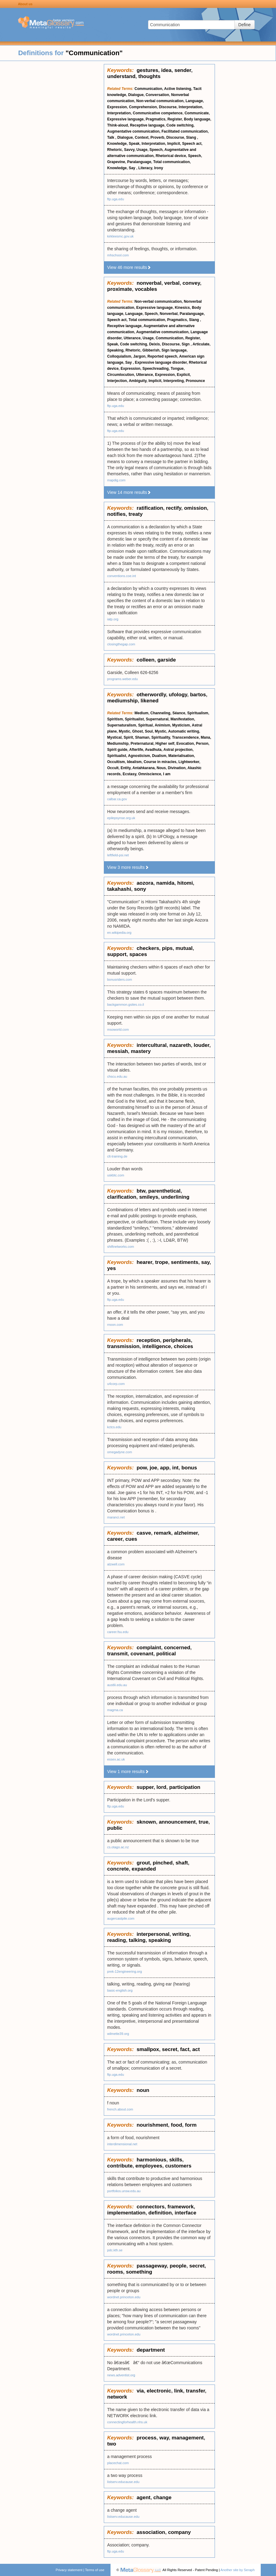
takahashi (119, 889)
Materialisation (181, 756)
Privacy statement (69, 2570)
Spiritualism (197, 713)
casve (143, 1533)
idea (166, 70)
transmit (117, 1654)
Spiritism (115, 719)
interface (185, 2213)
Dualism (159, 756)
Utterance (132, 338)
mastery (141, 1051)
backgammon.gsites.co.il (125, 1004)
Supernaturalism (121, 725)
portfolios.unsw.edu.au (123, 2191)
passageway (151, 2266)
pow (141, 1468)
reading (116, 1940)
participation (184, 1787)
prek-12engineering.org (124, 1971)
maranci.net (116, 1517)
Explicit (183, 375)
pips (167, 948)
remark (162, 1533)
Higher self (164, 743)
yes (111, 1268)
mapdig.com (116, 480)
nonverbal (148, 283)
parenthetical (164, 1191)
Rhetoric (114, 150)
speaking (159, 1940)
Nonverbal (169, 314)
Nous (161, 768)
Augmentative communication (133, 131)
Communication (148, 89)
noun (142, 2090)
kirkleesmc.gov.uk (120, 236)
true (203, 1822)
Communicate (196, 113)
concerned (177, 1647)
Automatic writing (183, 731)
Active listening (177, 89)
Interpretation (190, 107)
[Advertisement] (52, 155)
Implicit (173, 143)
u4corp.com (116, 1384)
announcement (177, 1822)
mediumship (122, 701)
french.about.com (120, 2109)
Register (174, 119)
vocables (146, 289)
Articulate (201, 344)
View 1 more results (128, 1771)
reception (148, 1340)
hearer (144, 1262)
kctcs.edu (114, 1427)
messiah (117, 1051)
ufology (178, 695)
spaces (138, 954)
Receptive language (147, 125)
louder (201, 1045)
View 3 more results (128, 867)
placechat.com (118, 2463)
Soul (149, 731)
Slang (191, 137)
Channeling (160, 713)
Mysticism (181, 725)
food (176, 2125)
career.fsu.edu (118, 1632)
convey (191, 283)
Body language (197, 119)
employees (149, 2166)
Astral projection (177, 749)
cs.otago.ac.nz (118, 1847)
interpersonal (152, 1934)
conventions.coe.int (121, 576)
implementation (126, 2213)
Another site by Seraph (237, 2570)
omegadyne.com (119, 1452)
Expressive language (125, 119)
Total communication (171, 162)
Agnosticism (139, 756)
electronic (159, 2391)
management (188, 2438)
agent (143, 2497)
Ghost (137, 731)
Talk (111, 137)
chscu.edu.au (117, 1076)
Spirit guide (117, 749)
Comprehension (143, 107)
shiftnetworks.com (120, 1246)
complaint (148, 1647)
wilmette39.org (118, 2033)
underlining (175, 1197)
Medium (141, 713)
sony (140, 889)
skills (175, 2160)
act (196, 2049)
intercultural (151, 1045)
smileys (148, 1197)
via (140, 2391)
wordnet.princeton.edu (123, 2297)
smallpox (147, 2049)
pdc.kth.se (114, 2250)
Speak (134, 143)
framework (180, 2207)
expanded (144, 1869)
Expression (117, 107)
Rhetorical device (171, 156)
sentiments (184, 1262)
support (116, 954)
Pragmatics (155, 119)
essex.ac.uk (116, 1759)
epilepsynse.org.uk (121, 818)
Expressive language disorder (161, 362)
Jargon (139, 356)
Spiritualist (134, 719)
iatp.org (112, 619)
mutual (184, 948)
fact (184, 2049)
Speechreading (155, 368)
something (139, 2272)
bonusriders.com (119, 979)
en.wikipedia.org (119, 932)
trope (161, 1262)
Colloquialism (119, 356)
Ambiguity (138, 381)
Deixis (154, 344)
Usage (141, 150)
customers (178, 2166)
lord (161, 1787)
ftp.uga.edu (115, 199)
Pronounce (195, 381)
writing (181, 1934)
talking (137, 1940)
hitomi (185, 883)
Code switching (180, 125)
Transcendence (185, 737)
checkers (147, 948)
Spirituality (160, 737)
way (164, 2438)
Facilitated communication (185, 131)
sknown (146, 1822)
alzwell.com (116, 1564)
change (162, 2497)
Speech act (191, 143)
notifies (116, 514)
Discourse (167, 107)
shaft (182, 1863)
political (166, 1654)
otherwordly (151, 695)
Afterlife (136, 749)
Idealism (134, 762)
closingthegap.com (121, 644)
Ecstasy (129, 774)
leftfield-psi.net (118, 855)
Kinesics (182, 307)
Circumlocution (120, 375)
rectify (173, 508)
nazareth (180, 1045)
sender (182, 70)
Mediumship (118, 743)
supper (145, 1787)
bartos (198, 695)
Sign (186, 344)
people (178, 2266)
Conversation (157, 95)
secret (169, 2049)
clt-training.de (117, 1156)
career (114, 1539)
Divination (177, 768)
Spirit (128, 737)
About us (25, 4)
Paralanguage (139, 162)
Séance (178, 713)
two (111, 2444)
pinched (162, 1863)
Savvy (129, 150)
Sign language (174, 350)
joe (153, 1468)
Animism (162, 725)
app (164, 1468)
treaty (136, 514)
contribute (120, 2166)
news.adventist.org (121, 2375)
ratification (149, 508)
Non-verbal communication (159, 101)
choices (183, 1346)
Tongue (177, 368)
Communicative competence (158, 113)
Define (244, 24)
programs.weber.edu (122, 679)
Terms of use (94, 2570)
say (205, 1262)
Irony (158, 168)
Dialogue (136, 95)
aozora (144, 883)
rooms (115, 2272)
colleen (145, 660)
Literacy (145, 168)
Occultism (116, 762)
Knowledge (117, 143)
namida (165, 883)
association (150, 2532)
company (179, 2532)
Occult (112, 768)
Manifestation (182, 719)
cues (131, 1539)
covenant (142, 1654)
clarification (121, 1197)
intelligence (156, 1346)
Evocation (185, 743)
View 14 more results (129, 492)
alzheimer (186, 1533)
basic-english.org (120, 1990)
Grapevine (116, 162)
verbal (172, 283)
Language (194, 101)
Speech (156, 150)
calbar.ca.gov (117, 799)
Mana (205, 737)
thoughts (149, 76)
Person (202, 743)
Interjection (117, 381)
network (117, 2397)
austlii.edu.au (117, 1685)
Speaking (115, 350)
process (146, 2438)
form (191, 2125)
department (150, 2350)
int (175, 1468)
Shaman (142, 737)
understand (121, 76)
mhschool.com (118, 255)
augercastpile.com (120, 1918)
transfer (195, 2391)
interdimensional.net (122, 2144)
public (114, 1828)
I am (166, 774)
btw (140, 1191)
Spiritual (145, 725)
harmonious (151, 2160)
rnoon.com (115, 1324)
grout (143, 1863)
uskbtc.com (115, 1175)
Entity (125, 768)
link (178, 2391)
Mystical (114, 737)
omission (195, 508)
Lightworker (188, 762)
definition (160, 2213)
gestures (147, 70)
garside (166, 660)
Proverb (157, 137)
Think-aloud (117, 125)
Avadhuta (153, 749)
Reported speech (162, 356)
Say (132, 168)
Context (141, 137)
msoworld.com (118, 1029)
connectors (150, 2207)
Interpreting (173, 381)
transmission (123, 1346)
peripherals (177, 1340)
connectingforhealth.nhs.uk (127, 2422)
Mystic (124, 731)
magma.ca (115, 1710)
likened (150, 701)
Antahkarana (144, 768)
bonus (189, 1468)
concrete (118, 1869)
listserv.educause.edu (123, 2482)
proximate (119, 289)
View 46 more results (129, 267)
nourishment (152, 2125)
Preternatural (142, 743)
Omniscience (149, 774)
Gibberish (150, 350)
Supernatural (157, 719)
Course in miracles (159, 762)
